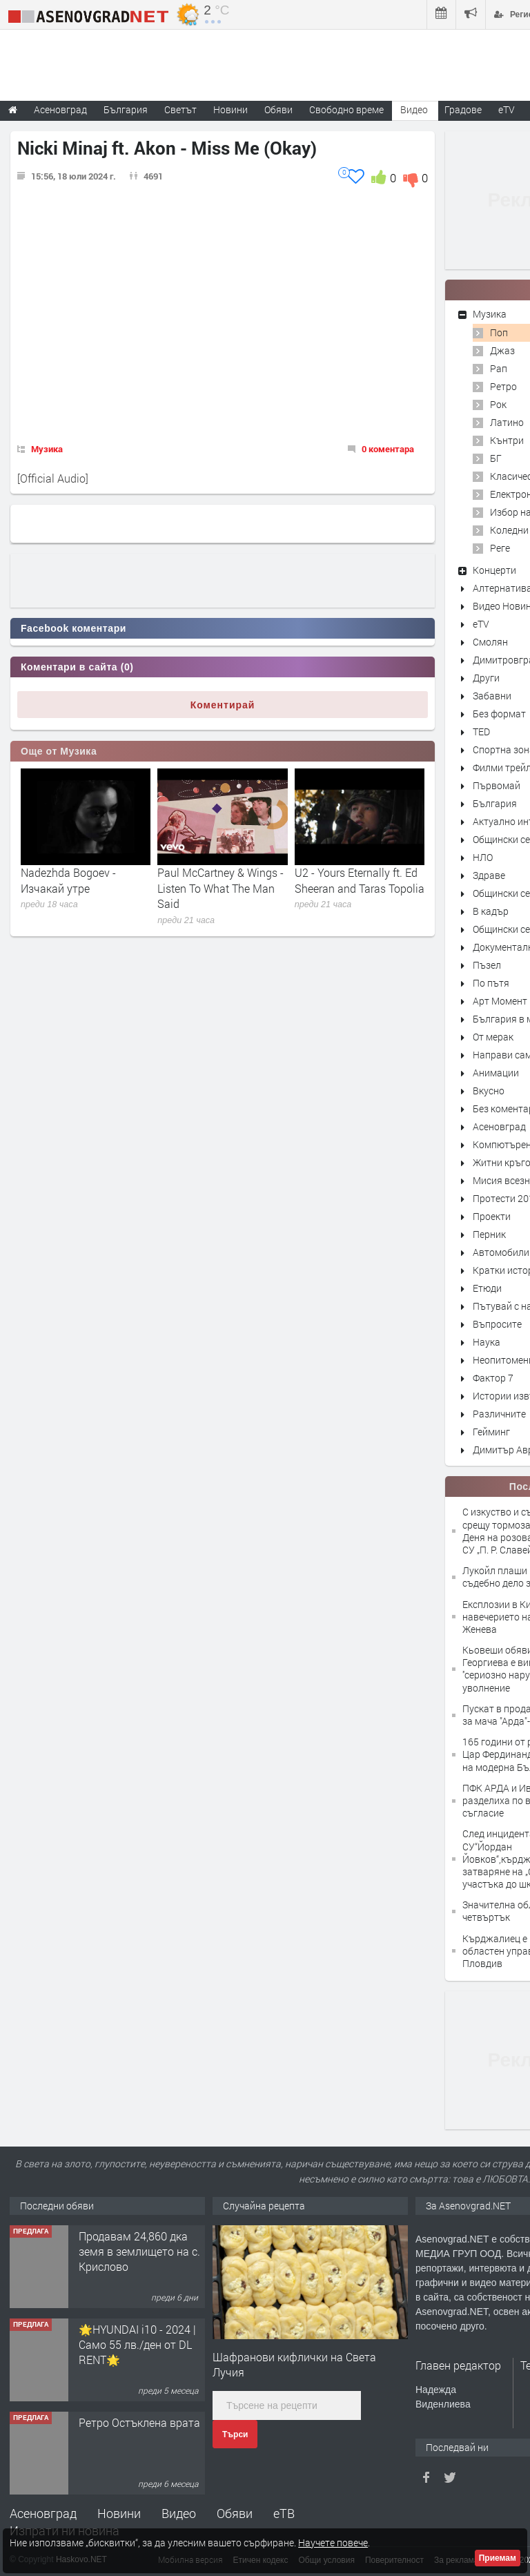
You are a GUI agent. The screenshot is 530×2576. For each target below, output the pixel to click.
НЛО (483, 857)
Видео (178, 2513)
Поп (499, 332)
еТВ (284, 2513)
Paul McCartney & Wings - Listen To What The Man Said (220, 888)
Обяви (235, 2513)
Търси (235, 2434)
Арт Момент (500, 1000)
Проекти (492, 1216)
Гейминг (491, 1431)
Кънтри (507, 440)
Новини (230, 109)
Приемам (497, 2558)
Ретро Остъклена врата (139, 2422)
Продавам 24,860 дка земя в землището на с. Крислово (139, 2251)
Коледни (509, 529)
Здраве (489, 875)
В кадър (491, 911)
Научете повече (333, 2542)
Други (486, 677)
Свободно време (346, 109)
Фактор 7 (493, 1377)
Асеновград (499, 1126)
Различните (499, 1413)
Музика (47, 449)
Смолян (490, 641)
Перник (489, 1234)
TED (481, 731)
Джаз (502, 350)
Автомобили (501, 1252)
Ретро (503, 386)
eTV (481, 623)
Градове (463, 109)
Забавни (492, 695)
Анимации (496, 1072)
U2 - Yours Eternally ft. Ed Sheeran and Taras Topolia (359, 880)
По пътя (491, 982)
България (495, 803)
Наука (486, 1341)
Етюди (487, 1288)
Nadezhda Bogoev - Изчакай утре (68, 880)
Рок (498, 404)
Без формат (499, 713)
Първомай (496, 785)
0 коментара (388, 449)
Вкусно (488, 1090)
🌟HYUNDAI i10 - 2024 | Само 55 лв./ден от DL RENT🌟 (137, 2344)
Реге (500, 547)
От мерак (493, 1036)
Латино (507, 422)
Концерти (494, 570)
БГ (496, 458)
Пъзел (487, 964)
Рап (498, 368)
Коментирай (222, 704)
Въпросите (497, 1323)
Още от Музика (59, 751)
